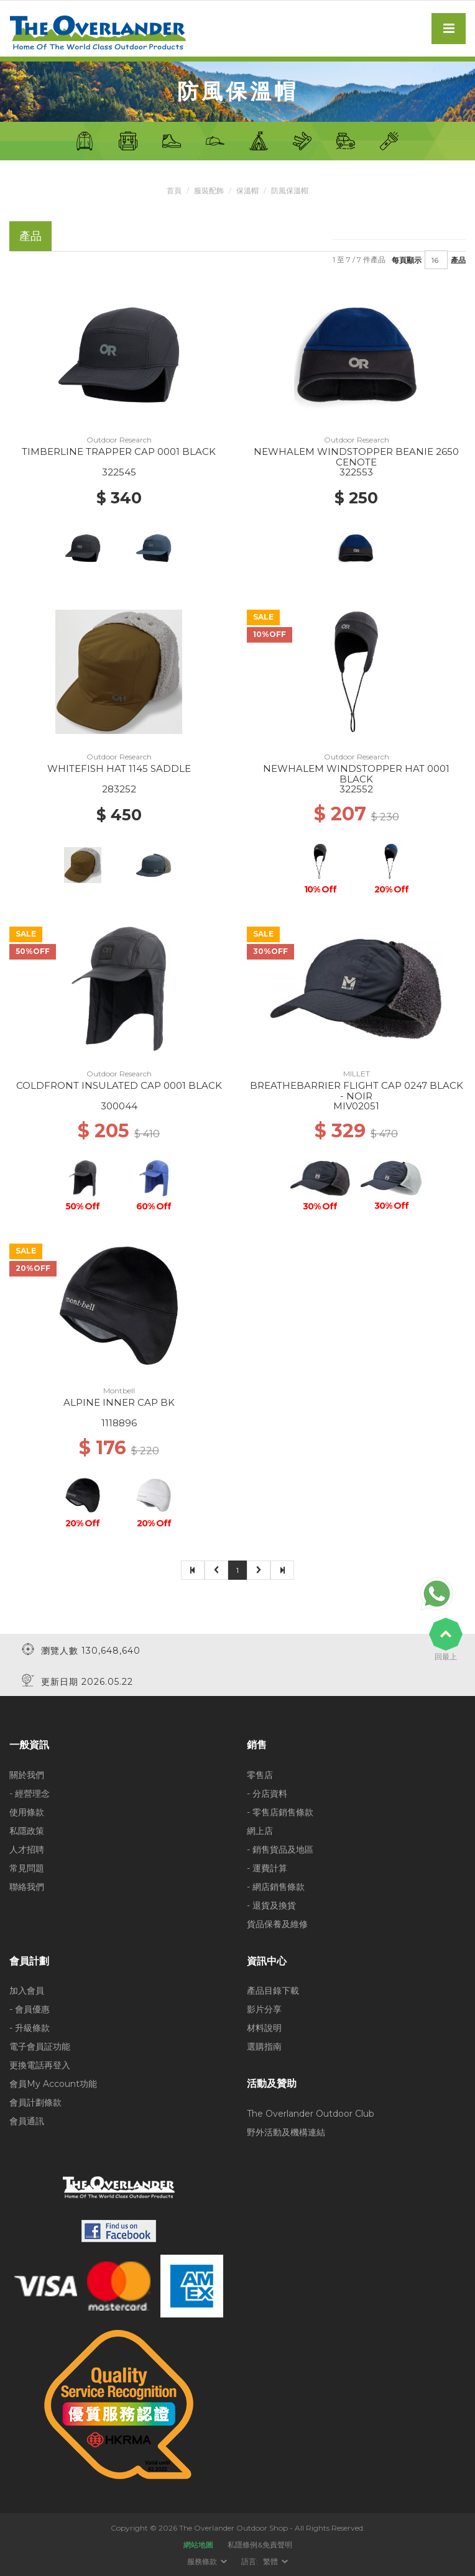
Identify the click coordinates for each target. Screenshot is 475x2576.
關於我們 (26, 1774)
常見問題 (26, 1867)
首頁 (174, 190)
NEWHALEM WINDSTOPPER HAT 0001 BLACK (356, 774)
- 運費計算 (267, 1867)
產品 (458, 259)
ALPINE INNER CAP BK (119, 1402)
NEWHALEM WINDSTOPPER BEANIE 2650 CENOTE (356, 457)
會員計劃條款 (35, 2102)
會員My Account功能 (53, 2083)
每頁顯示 (407, 259)
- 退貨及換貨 (271, 1904)
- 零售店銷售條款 (280, 1811)
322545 (119, 472)
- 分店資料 (267, 1793)
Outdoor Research (119, 439)
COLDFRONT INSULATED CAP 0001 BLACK (119, 1085)
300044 (119, 1106)
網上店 (260, 1830)
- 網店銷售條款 (276, 1886)
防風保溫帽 (289, 190)
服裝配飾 (209, 190)
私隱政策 (26, 1830)
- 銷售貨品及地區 (280, 1848)
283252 (119, 789)
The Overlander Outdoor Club (310, 2113)
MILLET (356, 1073)
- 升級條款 (29, 2027)
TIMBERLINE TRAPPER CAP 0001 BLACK (119, 451)
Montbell (119, 1390)
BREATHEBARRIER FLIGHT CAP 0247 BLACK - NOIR (356, 1090)
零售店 (260, 1774)
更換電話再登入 (39, 2065)
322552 (356, 789)
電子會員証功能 (39, 2046)
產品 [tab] (30, 236)
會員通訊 (26, 2121)
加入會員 (26, 1990)
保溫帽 (247, 190)
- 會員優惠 (29, 2009)
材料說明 (264, 2027)
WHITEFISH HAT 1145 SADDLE (119, 768)
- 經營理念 (29, 1793)
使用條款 (26, 1811)
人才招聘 (26, 1848)
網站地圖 (198, 2544)
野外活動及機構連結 (286, 2131)
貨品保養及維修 (277, 1923)
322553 (356, 472)
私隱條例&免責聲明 (260, 2544)
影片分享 (264, 2009)
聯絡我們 (26, 1886)
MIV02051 (356, 1106)
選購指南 (264, 2046)
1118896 (119, 1423)
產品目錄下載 (273, 1990)
